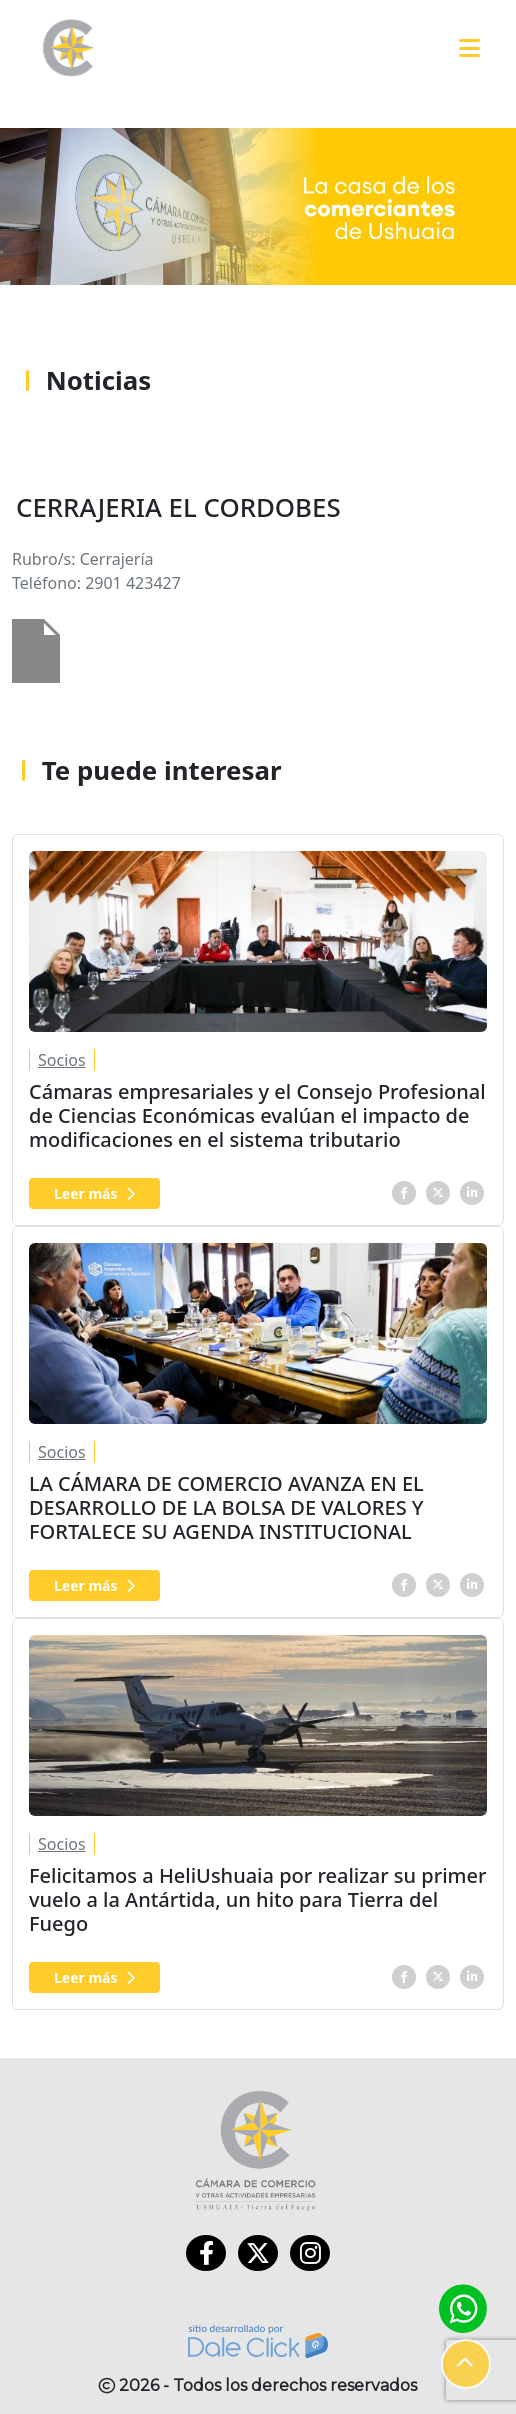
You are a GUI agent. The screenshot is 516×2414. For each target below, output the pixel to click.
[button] (466, 2364)
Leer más (94, 1193)
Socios (62, 1060)
